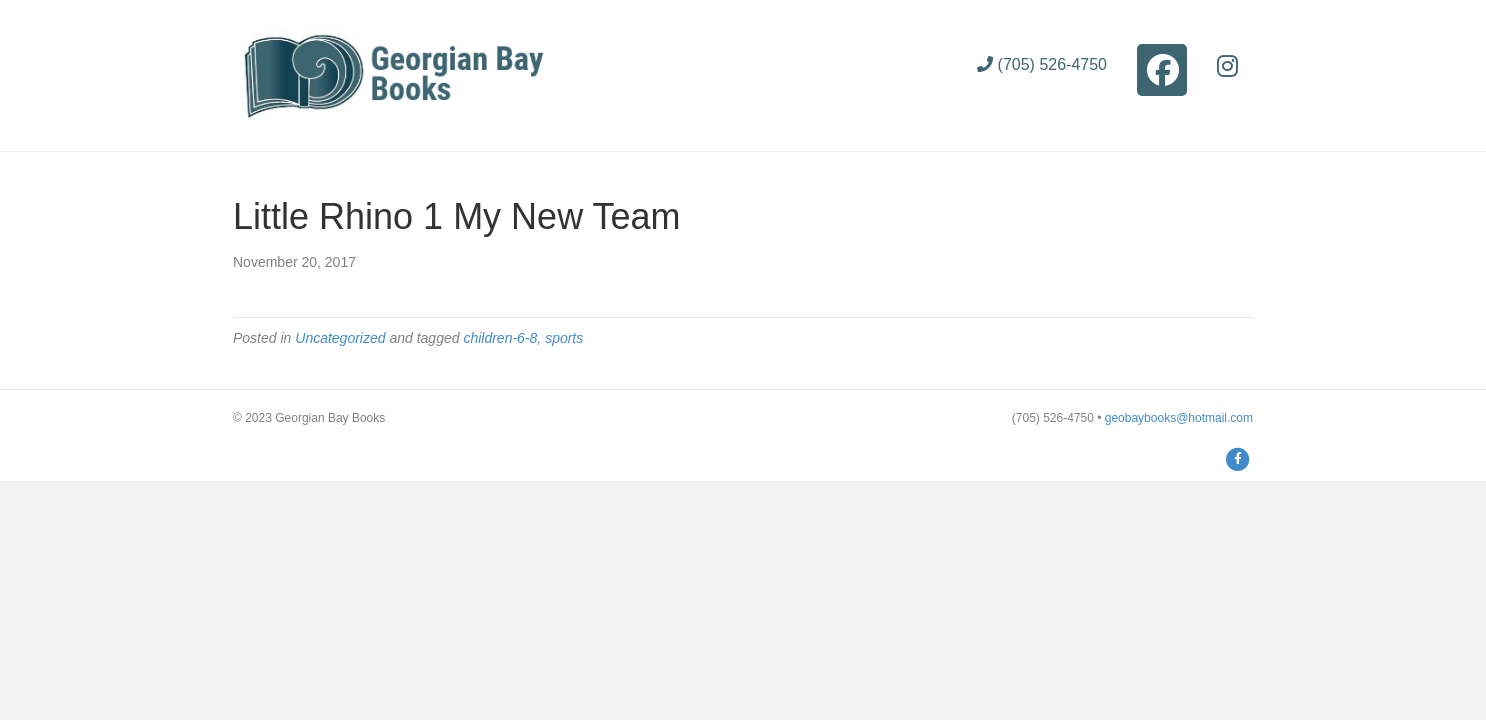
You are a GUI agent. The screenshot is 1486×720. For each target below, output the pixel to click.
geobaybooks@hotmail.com (1179, 418)
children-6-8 (500, 338)
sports (564, 338)
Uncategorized (340, 338)
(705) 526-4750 (1042, 64)
